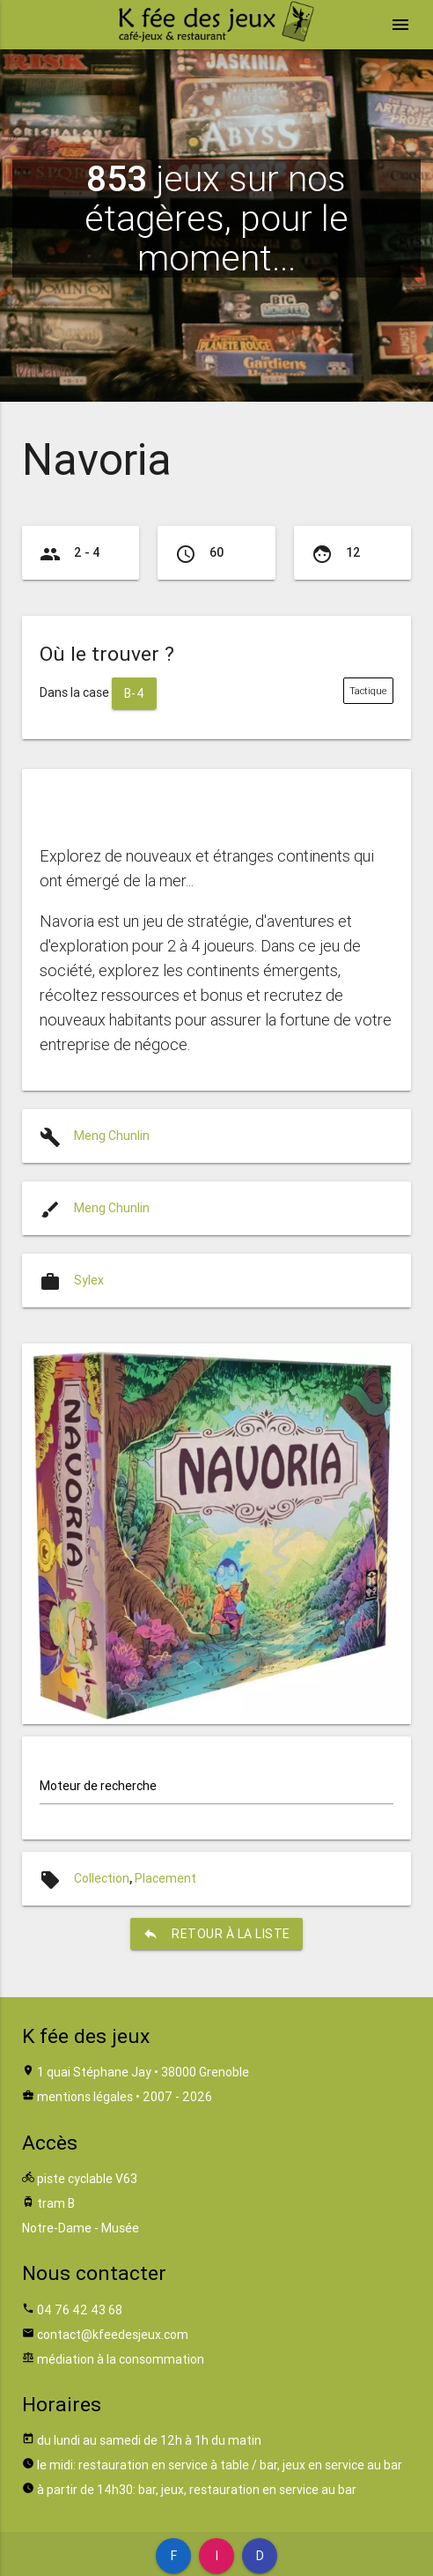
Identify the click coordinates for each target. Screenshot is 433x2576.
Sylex (89, 1280)
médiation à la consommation (120, 2359)
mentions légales (85, 2097)
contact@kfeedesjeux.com (112, 2335)
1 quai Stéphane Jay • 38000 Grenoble (143, 2072)
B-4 (134, 693)
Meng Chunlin (112, 1136)
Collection (101, 1878)
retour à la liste (216, 1934)
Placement (165, 1878)
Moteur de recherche (98, 1786)
